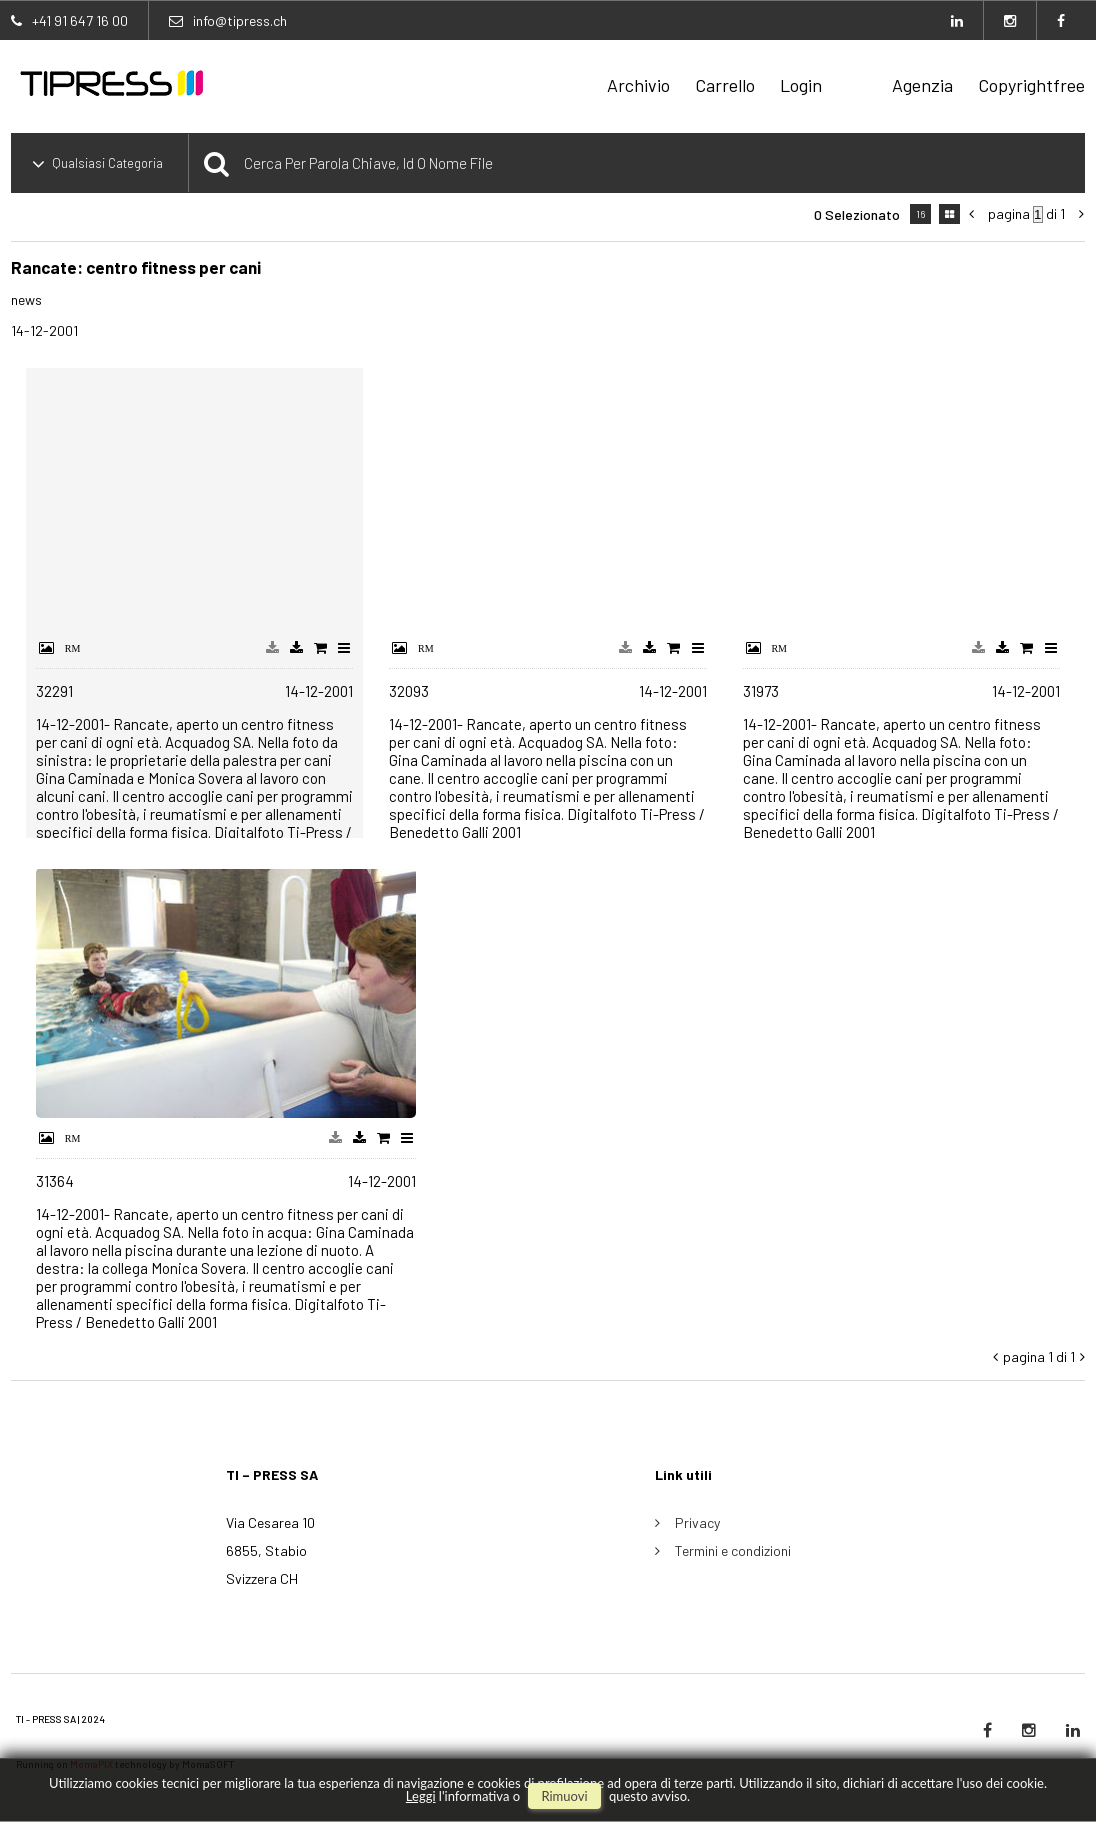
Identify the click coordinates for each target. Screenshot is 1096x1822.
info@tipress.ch (240, 20)
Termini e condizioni (733, 1550)
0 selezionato (857, 214)
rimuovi (564, 1796)
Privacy (697, 1522)
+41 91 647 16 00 (80, 20)
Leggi (421, 1796)
